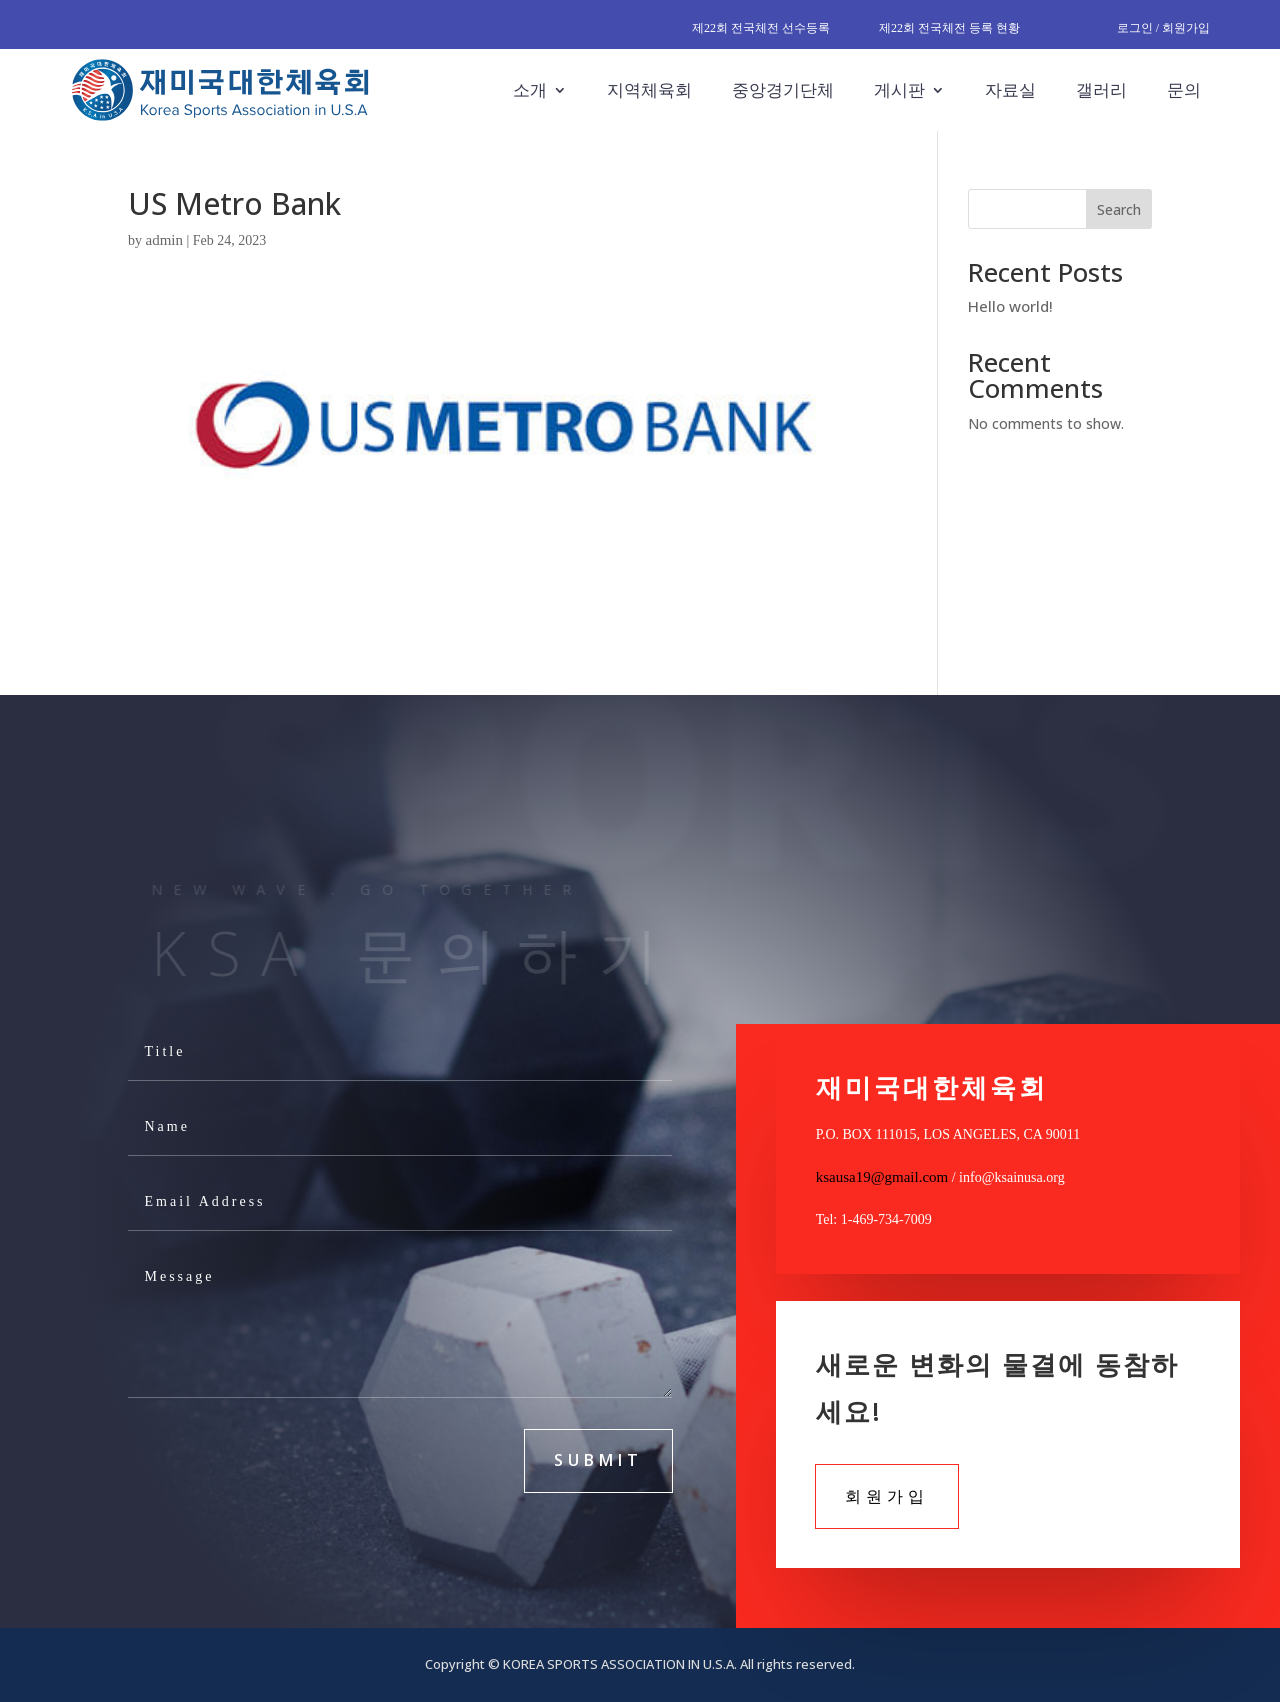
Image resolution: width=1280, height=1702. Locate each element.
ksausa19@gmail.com (882, 1177)
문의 (1184, 89)
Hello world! (1010, 306)
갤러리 (1101, 89)
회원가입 (887, 1496)
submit (598, 1460)
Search (1119, 209)
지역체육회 (649, 89)
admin (165, 240)
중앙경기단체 (783, 89)
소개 (530, 89)
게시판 (899, 89)
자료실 (1010, 89)
